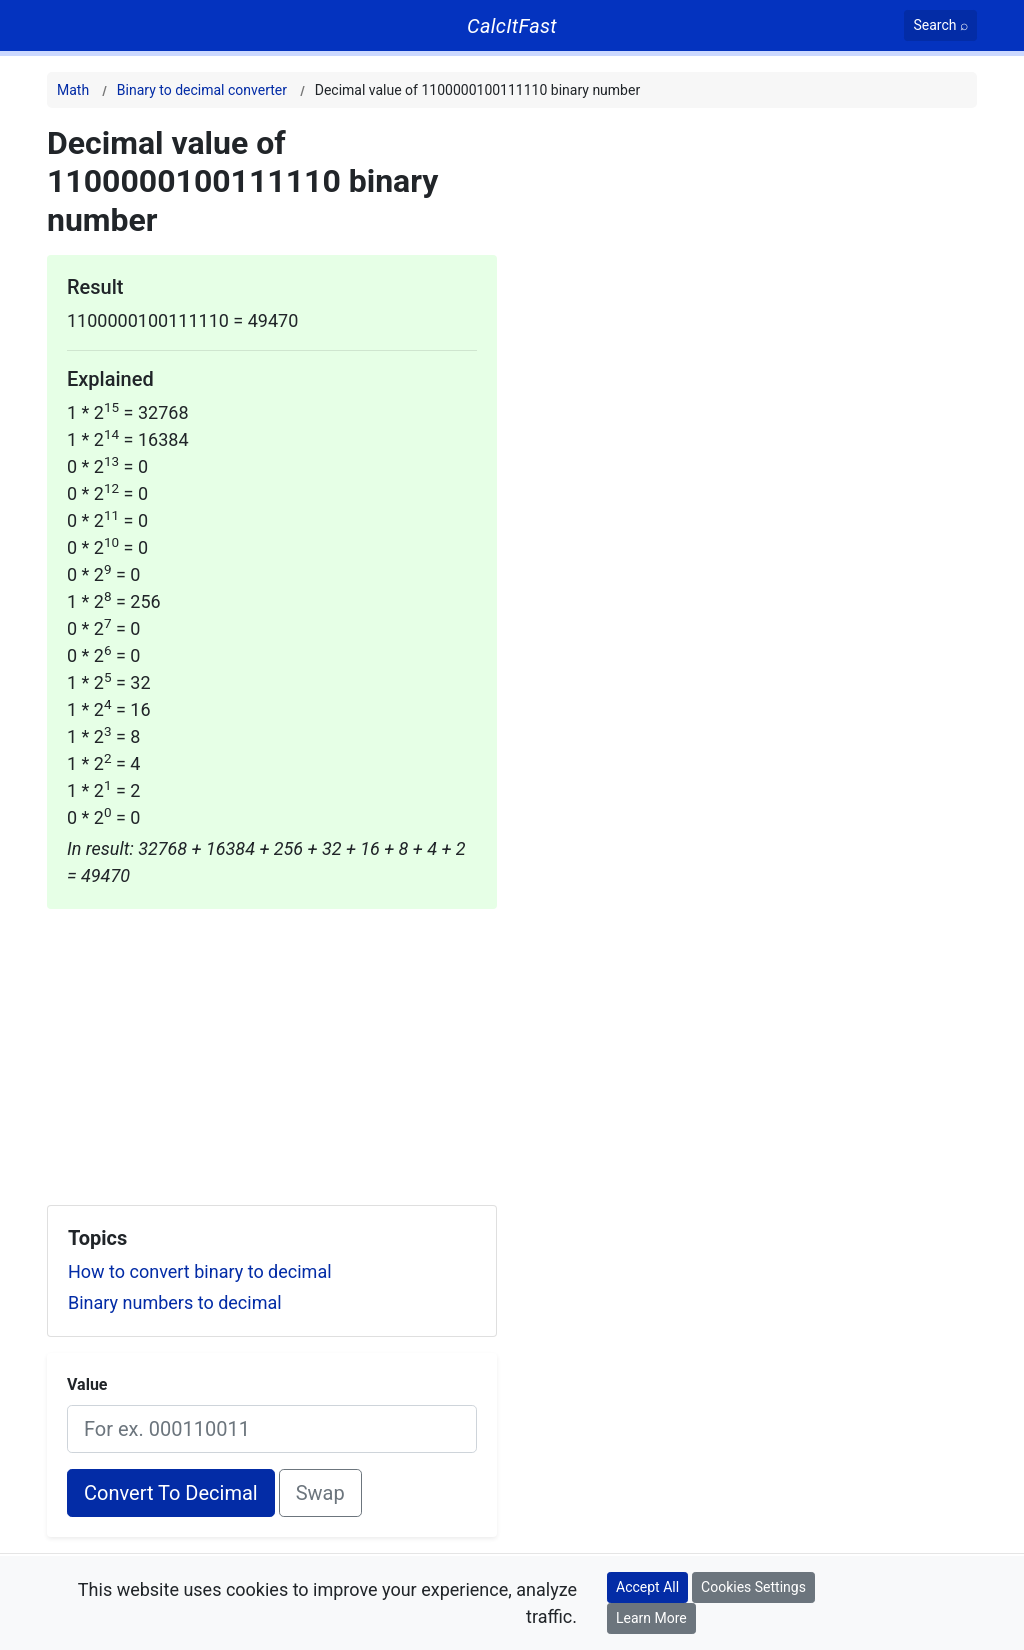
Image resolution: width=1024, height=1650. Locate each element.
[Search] (940, 25)
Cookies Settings (753, 1587)
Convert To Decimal (171, 1493)
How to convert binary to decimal (200, 1271)
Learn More (651, 1618)
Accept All (647, 1587)
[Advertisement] (272, 1049)
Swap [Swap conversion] (320, 1493)
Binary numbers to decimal (175, 1302)
